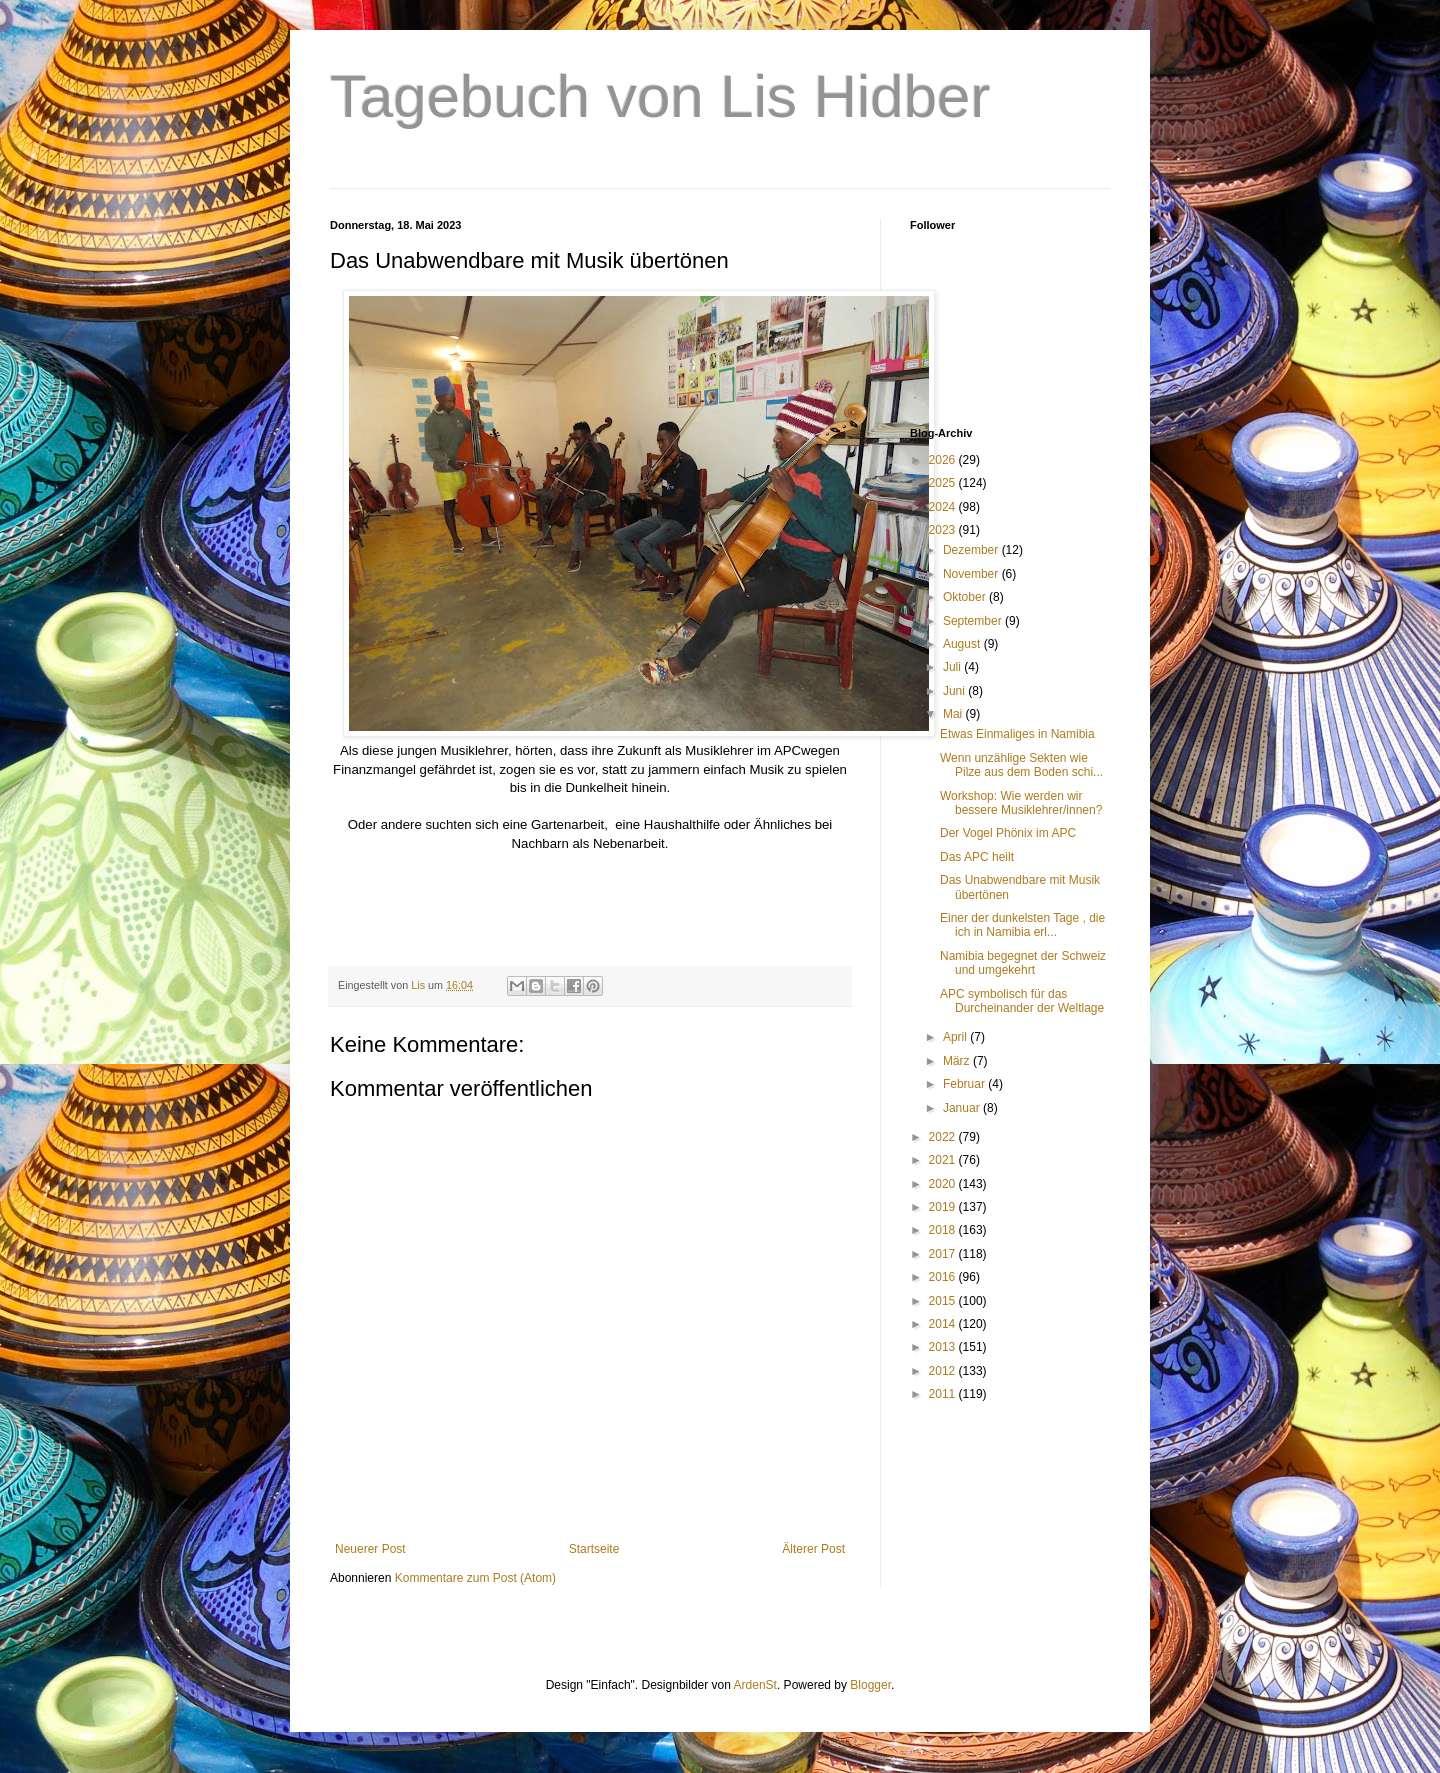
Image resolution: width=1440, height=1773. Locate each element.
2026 (944, 460)
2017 (944, 1254)
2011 (944, 1394)
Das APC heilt (977, 857)
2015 (944, 1301)
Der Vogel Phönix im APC (1008, 833)
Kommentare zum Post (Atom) (475, 1578)
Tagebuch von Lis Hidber (660, 96)
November (972, 574)
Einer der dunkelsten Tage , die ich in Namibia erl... (1022, 925)
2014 (944, 1324)
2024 (944, 507)
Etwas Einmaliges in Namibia (1017, 734)
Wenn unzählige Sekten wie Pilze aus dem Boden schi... (1021, 765)
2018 (944, 1230)
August (963, 644)
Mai (954, 714)
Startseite (594, 1549)
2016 (944, 1277)
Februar (965, 1084)
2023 (944, 530)
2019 (944, 1207)
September (974, 621)
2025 (944, 483)
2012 (944, 1371)
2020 (944, 1184)
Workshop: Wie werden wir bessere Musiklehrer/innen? (1021, 803)
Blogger (870, 1685)
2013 (944, 1347)
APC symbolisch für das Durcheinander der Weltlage (1022, 1001)
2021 (944, 1160)
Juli (953, 667)
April (956, 1037)
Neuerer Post (370, 1549)
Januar (963, 1108)
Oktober (966, 597)
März (958, 1061)
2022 (944, 1137)
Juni (955, 691)
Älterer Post (813, 1549)
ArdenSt (755, 1685)
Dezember (972, 550)
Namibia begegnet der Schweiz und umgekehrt (1023, 963)
